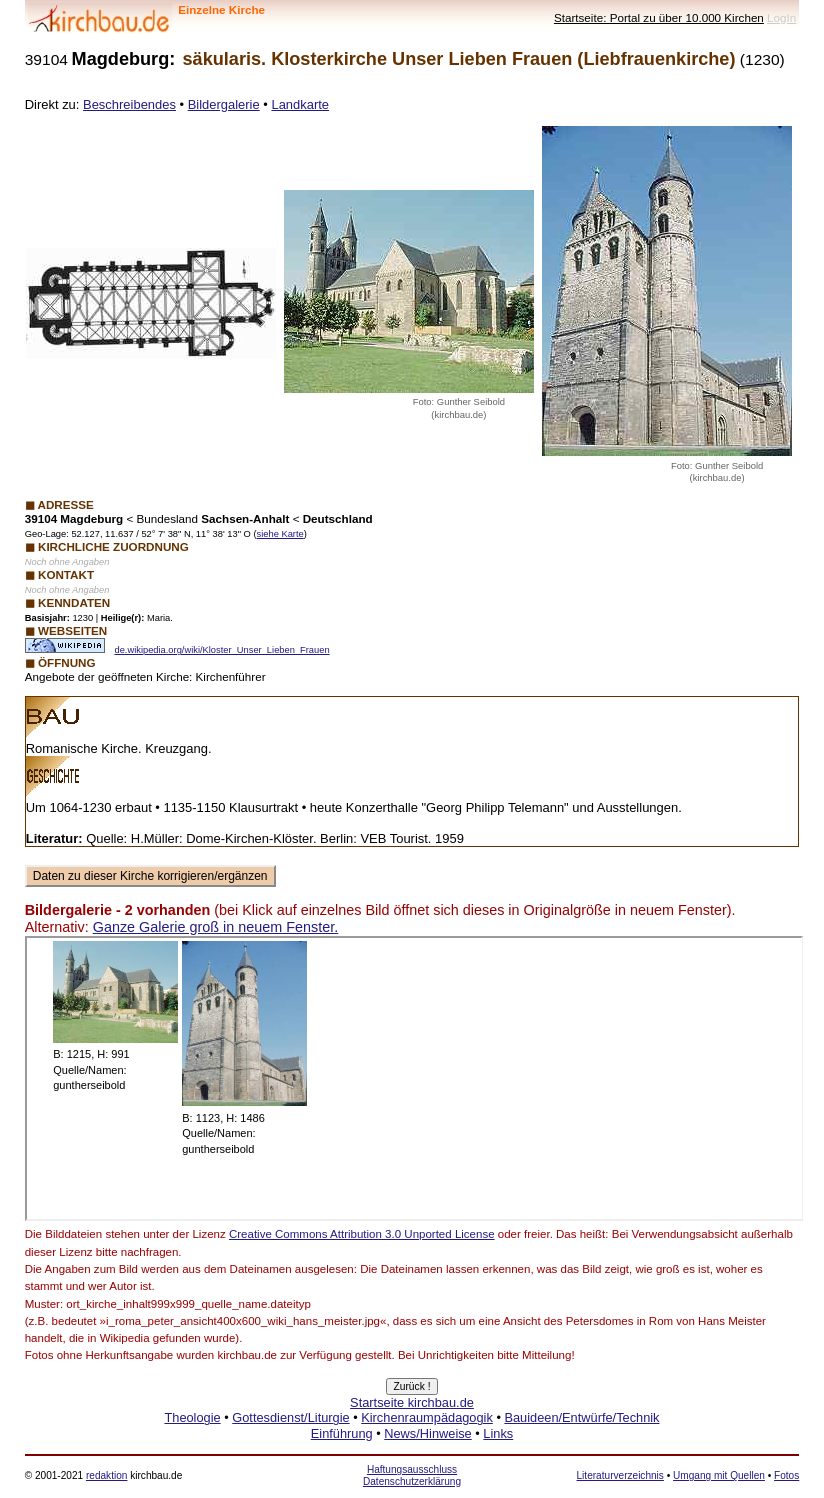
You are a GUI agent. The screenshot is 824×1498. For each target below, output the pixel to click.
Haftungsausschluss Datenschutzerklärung (412, 1475)
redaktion (106, 1475)
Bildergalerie (224, 104)
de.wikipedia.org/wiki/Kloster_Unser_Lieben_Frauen (221, 650)
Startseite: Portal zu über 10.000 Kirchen (659, 17)
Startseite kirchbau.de (412, 1402)
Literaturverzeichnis (620, 1475)
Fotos (786, 1475)
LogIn (781, 17)
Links (498, 1433)
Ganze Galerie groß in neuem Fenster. (216, 927)
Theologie (192, 1417)
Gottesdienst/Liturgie (290, 1417)
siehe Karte (280, 534)
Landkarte (300, 104)
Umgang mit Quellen (719, 1475)
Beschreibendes (129, 104)
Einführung (342, 1433)
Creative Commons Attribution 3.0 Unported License (362, 1234)
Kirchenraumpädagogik (427, 1417)
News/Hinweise (427, 1433)
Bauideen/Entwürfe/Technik (581, 1417)
